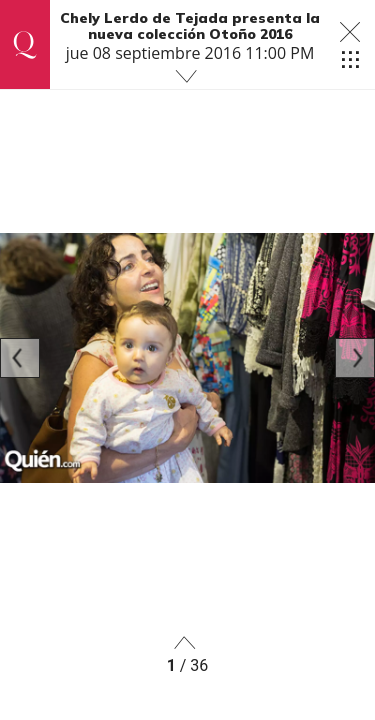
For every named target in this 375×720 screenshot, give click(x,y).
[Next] (355, 358)
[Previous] (20, 358)
